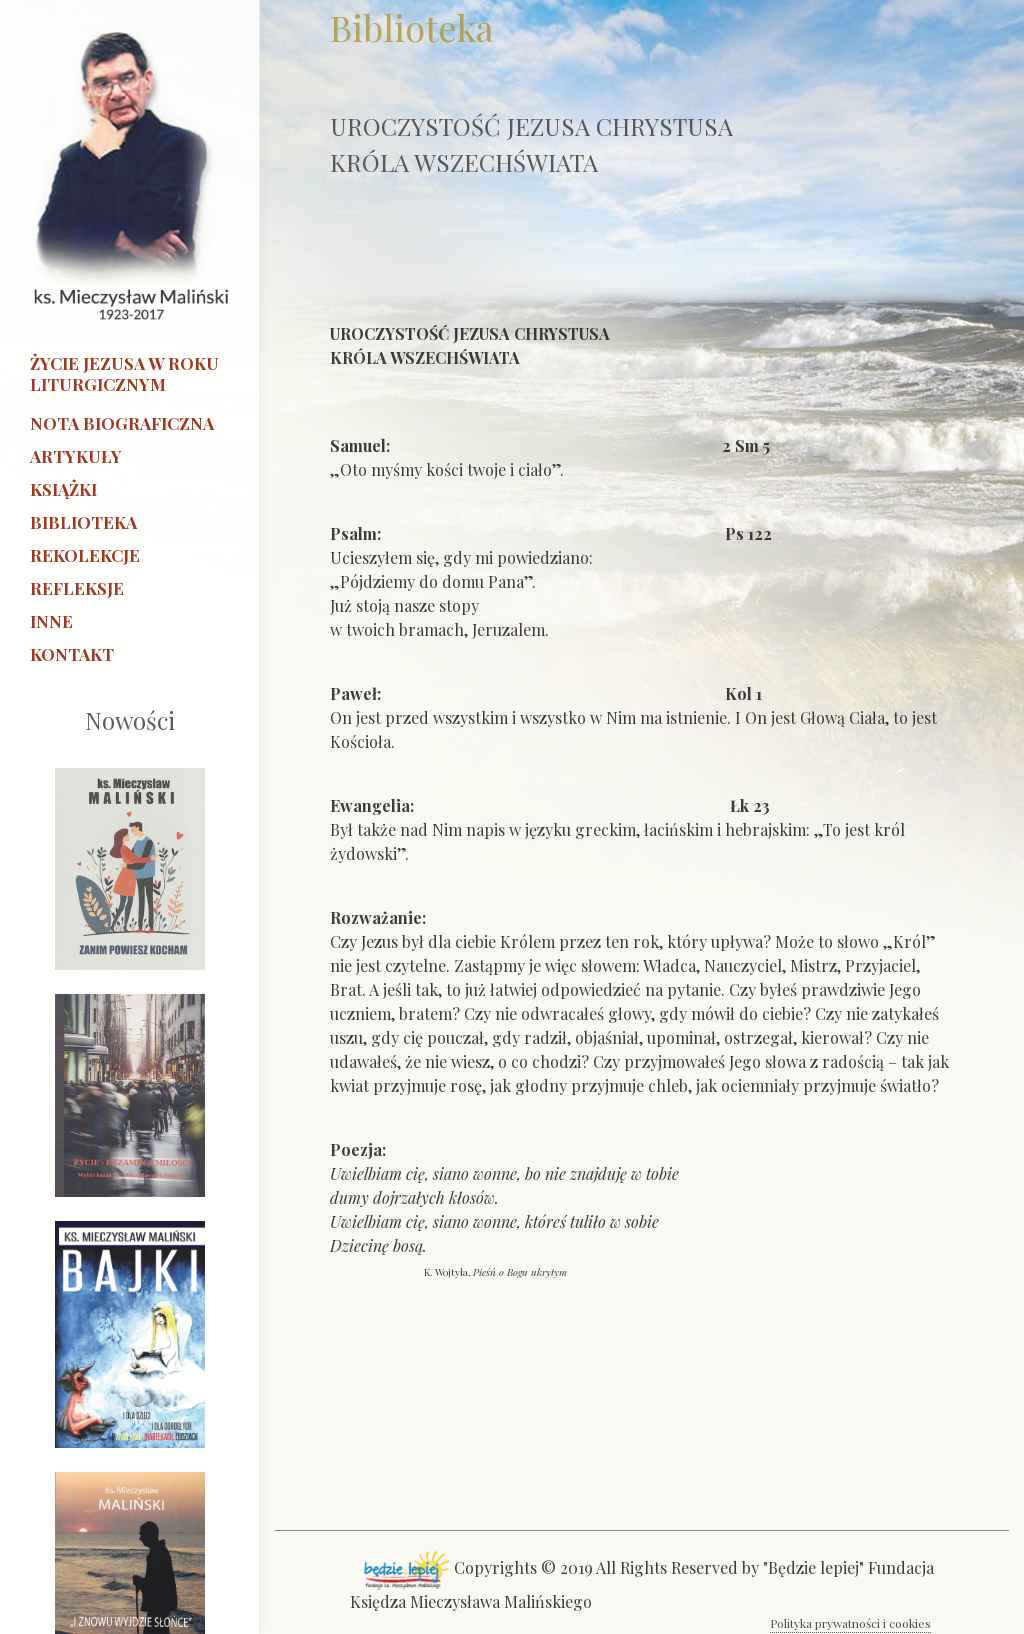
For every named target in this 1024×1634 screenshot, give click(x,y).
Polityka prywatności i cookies (850, 1623)
